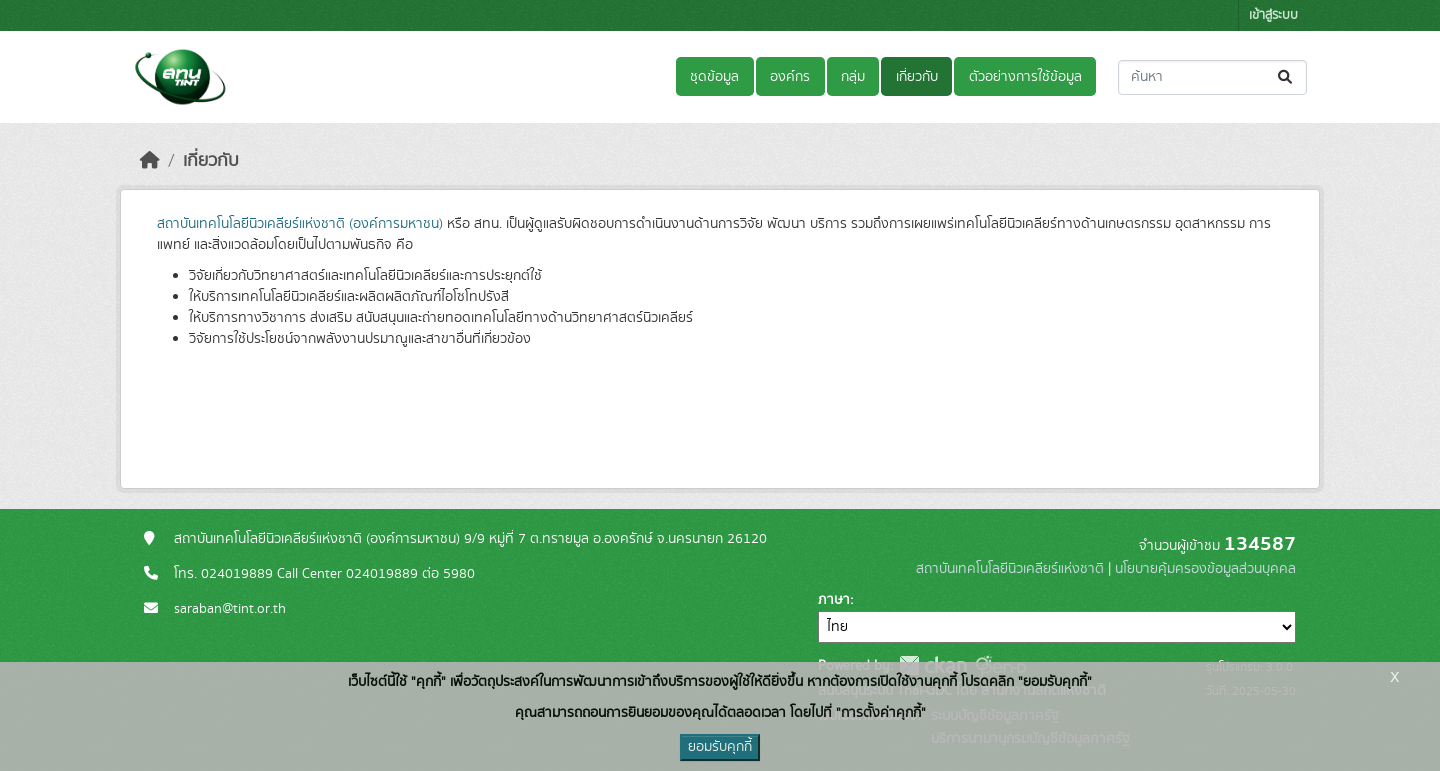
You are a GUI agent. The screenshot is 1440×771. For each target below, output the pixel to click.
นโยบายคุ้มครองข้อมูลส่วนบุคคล (1205, 569)
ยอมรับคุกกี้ (720, 747)
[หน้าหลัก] (150, 161)
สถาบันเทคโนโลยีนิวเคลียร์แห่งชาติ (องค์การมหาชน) (300, 224)
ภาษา (834, 600)
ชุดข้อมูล (714, 77)
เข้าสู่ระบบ (1273, 15)
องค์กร (790, 77)
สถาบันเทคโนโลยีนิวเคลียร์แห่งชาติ (1010, 569)
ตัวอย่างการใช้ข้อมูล (1025, 77)
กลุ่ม (853, 77)
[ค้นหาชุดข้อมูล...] (1212, 77)
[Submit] (1286, 77)
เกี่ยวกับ (917, 77)
